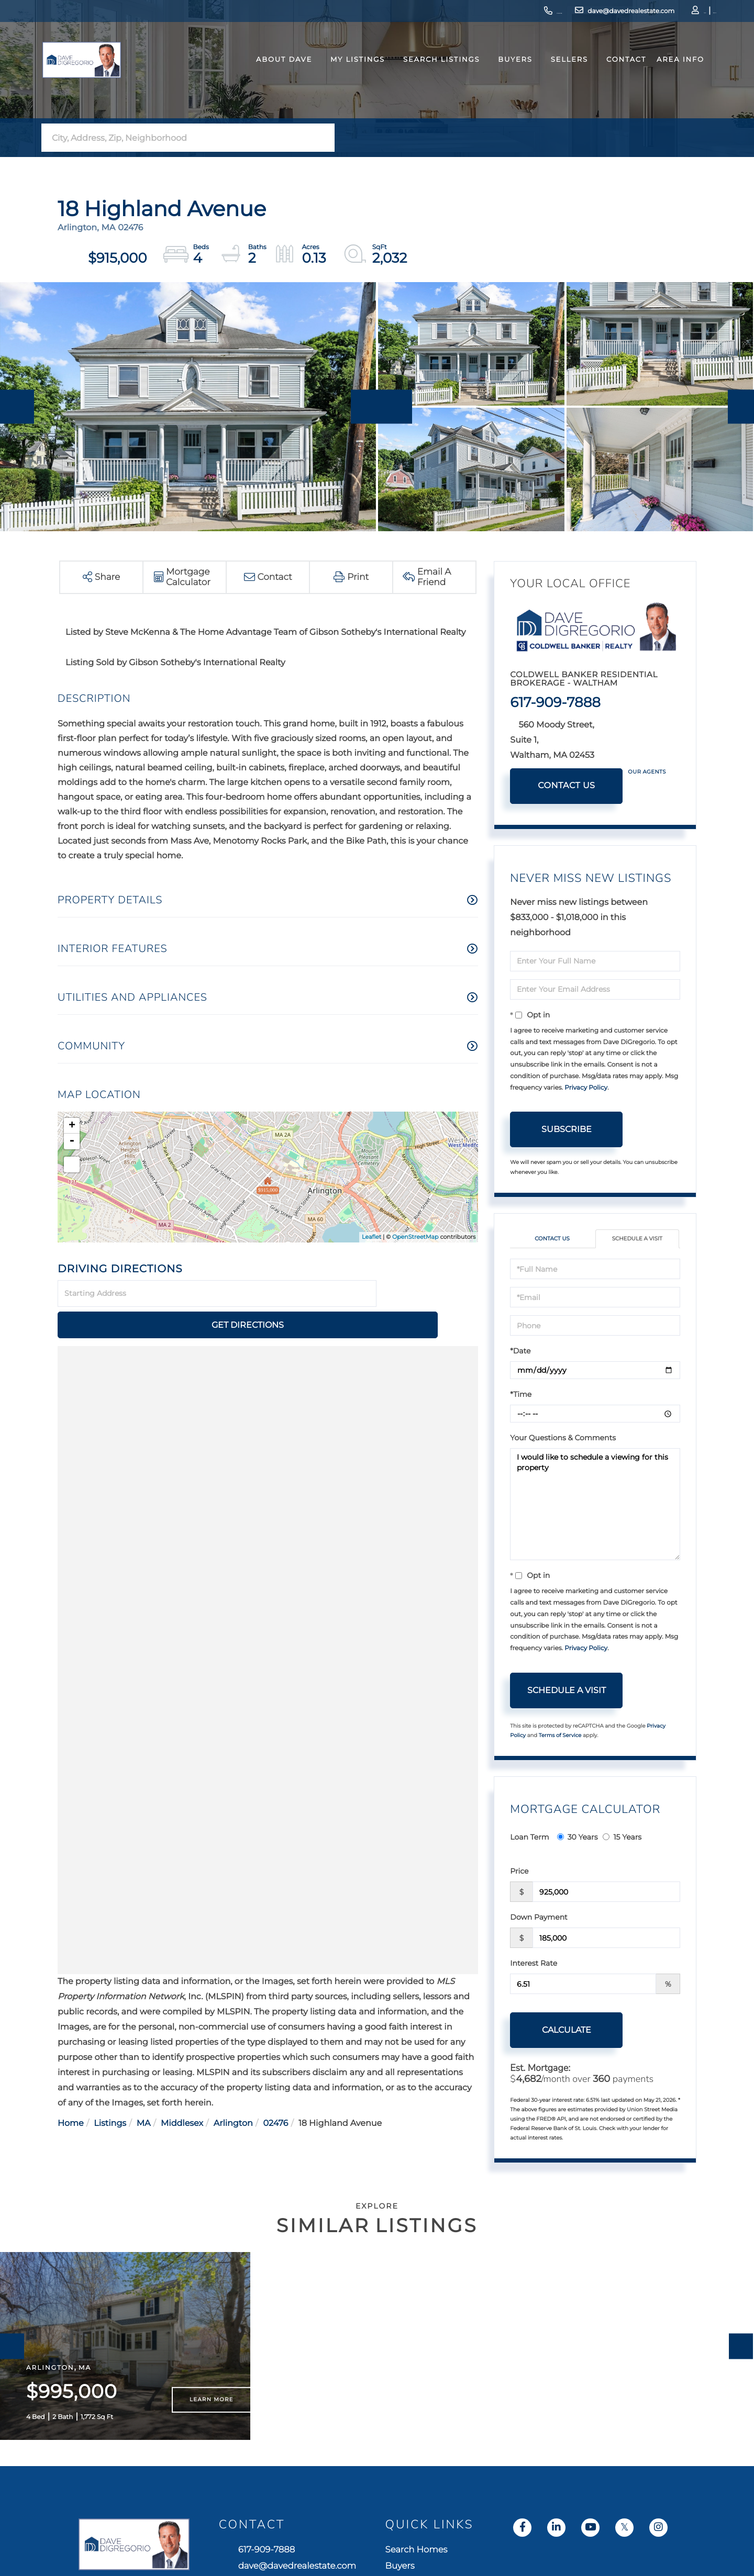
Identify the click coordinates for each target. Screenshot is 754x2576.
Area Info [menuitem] (665, 75)
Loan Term (529, 1838)
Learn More (212, 2417)
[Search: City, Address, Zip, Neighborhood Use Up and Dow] (177, 138)
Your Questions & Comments (563, 1439)
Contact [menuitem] (610, 75)
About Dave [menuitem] (268, 75)
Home (71, 2093)
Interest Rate (533, 1964)
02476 (275, 2093)
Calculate (566, 2031)
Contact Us (566, 786)
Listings (110, 2093)
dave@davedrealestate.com (563, 12)
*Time (520, 1396)
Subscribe (566, 1129)
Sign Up (681, 13)
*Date (520, 1352)
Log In (652, 13)
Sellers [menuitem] (553, 75)
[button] (324, 138)
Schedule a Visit (637, 1240)
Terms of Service (560, 1736)
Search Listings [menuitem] (425, 75)
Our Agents (647, 771)
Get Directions (429, 1294)
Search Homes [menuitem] (590, 2569)
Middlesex (182, 2093)
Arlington (233, 2093)
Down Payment (538, 1918)
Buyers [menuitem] (500, 75)
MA (144, 2093)
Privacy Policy (585, 1088)
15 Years (622, 1838)
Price (519, 1872)
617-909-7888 (473, 12)
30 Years (577, 1838)
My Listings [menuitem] (342, 75)
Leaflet (371, 1236)
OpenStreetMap (415, 1236)
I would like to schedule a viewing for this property (595, 1506)
